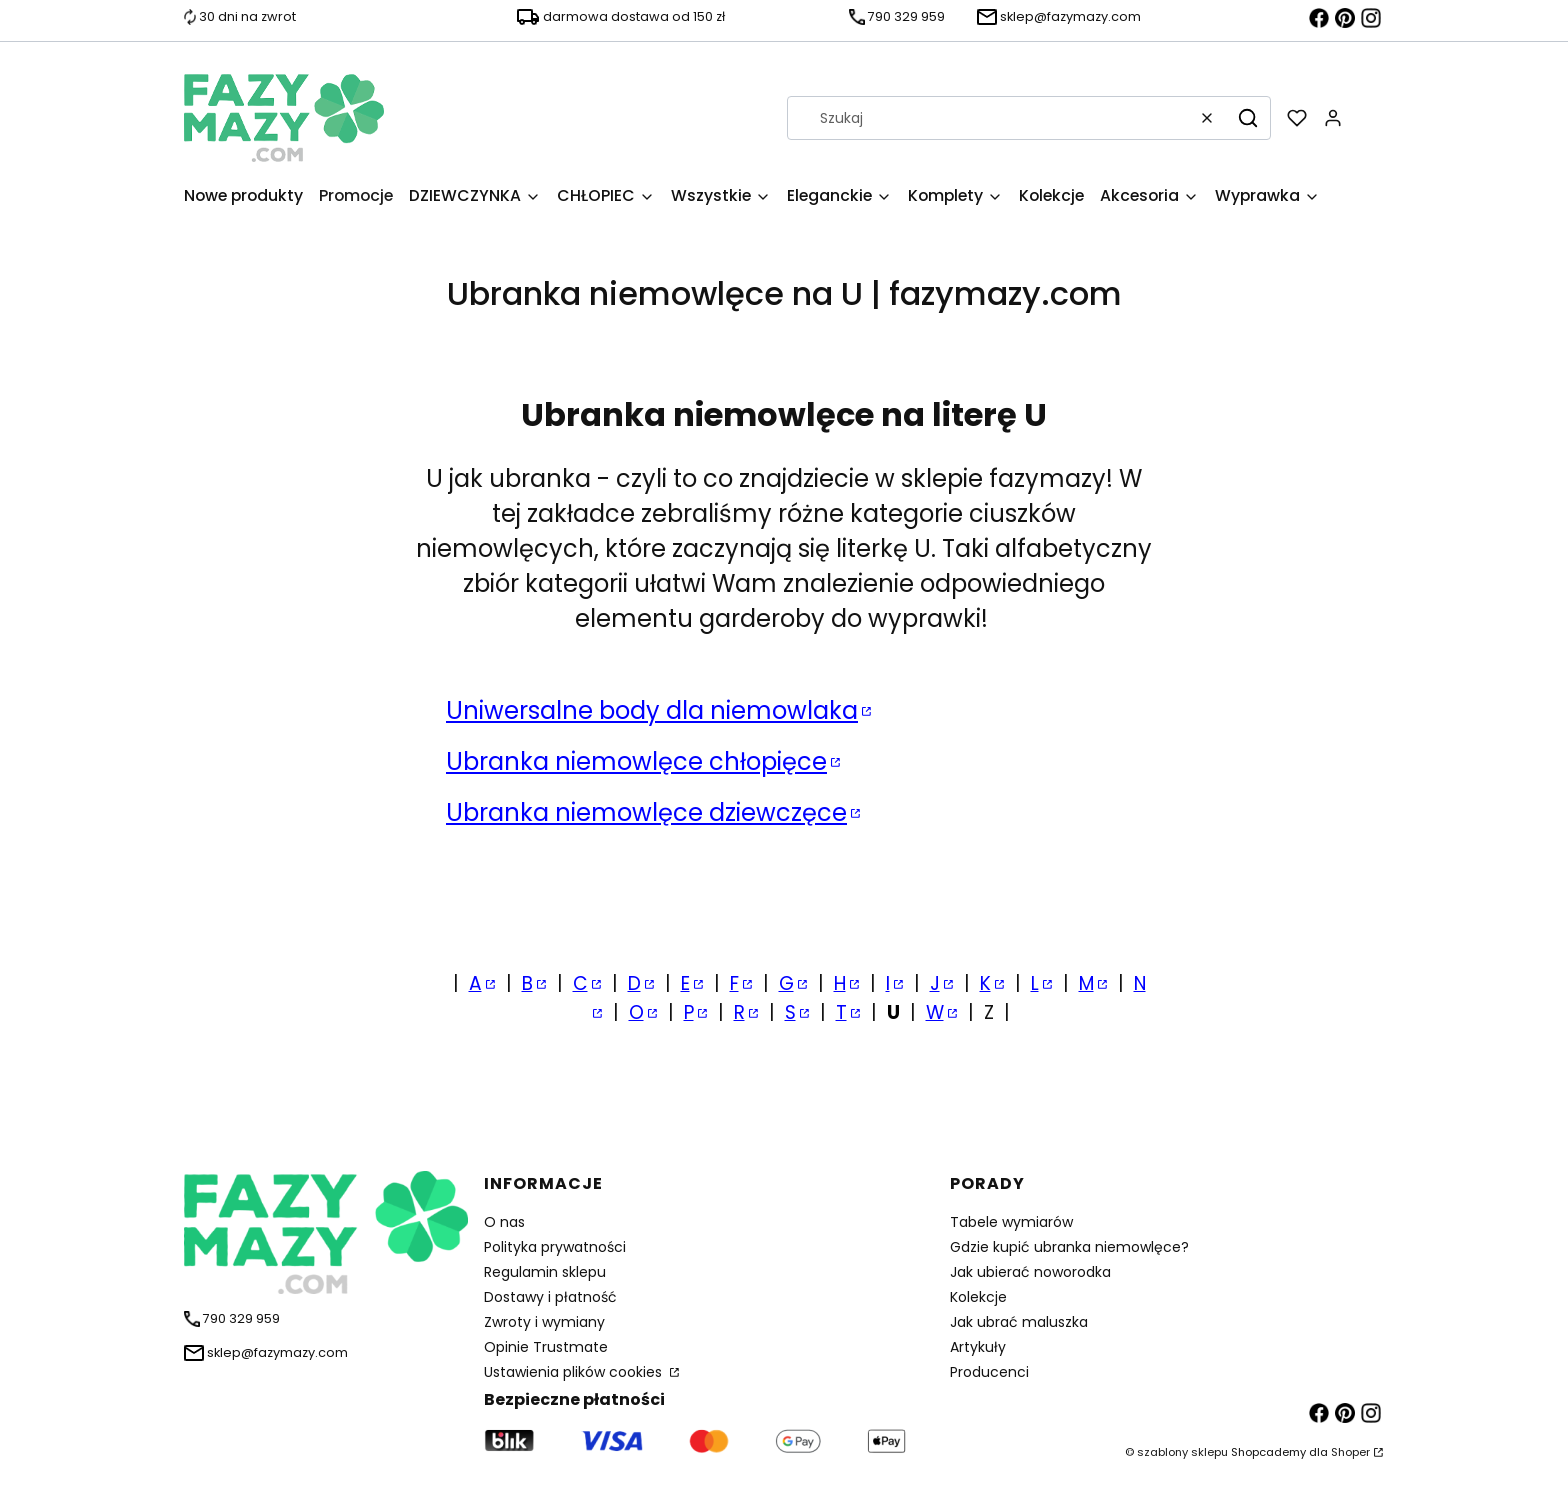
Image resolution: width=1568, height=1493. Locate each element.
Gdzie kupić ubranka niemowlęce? (1069, 1247)
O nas (504, 1222)
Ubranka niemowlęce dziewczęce (646, 812)
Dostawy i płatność (550, 1297)
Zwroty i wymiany (544, 1322)
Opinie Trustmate (546, 1347)
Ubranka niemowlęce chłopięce (636, 761)
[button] (1248, 118)
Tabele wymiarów (1011, 1222)
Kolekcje (978, 1297)
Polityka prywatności (555, 1247)
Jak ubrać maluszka (1019, 1322)
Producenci (989, 1372)
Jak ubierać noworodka (1030, 1272)
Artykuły (978, 1347)
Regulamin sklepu (545, 1272)
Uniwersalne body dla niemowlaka (652, 710)
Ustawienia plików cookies (575, 1372)
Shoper (1350, 1452)
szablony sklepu (1182, 1452)
